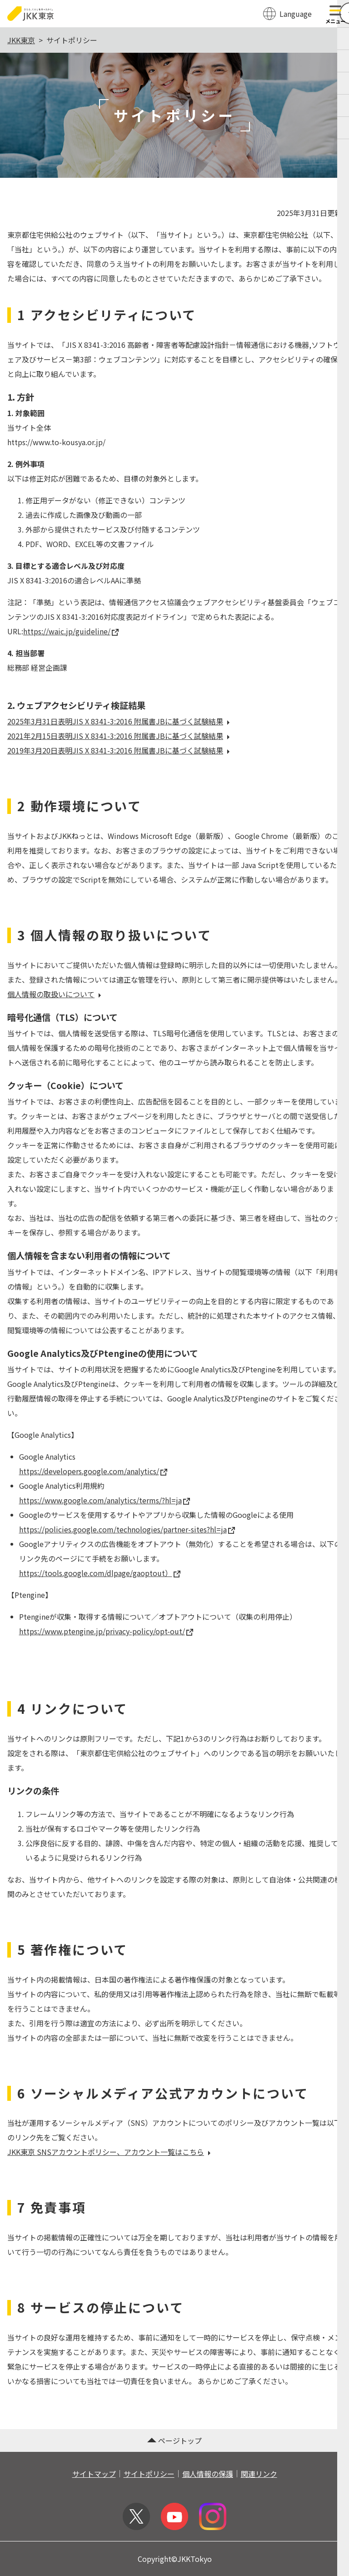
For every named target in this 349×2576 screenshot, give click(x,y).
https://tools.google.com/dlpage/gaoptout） (100, 1572)
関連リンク (259, 2473)
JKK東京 (21, 40)
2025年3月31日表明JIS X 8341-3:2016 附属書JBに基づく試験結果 (119, 721)
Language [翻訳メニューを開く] (295, 13)
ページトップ (174, 2440)
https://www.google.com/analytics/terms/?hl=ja (104, 1500)
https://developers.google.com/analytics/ (93, 1471)
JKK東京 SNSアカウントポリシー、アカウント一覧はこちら (110, 2151)
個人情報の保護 (207, 2473)
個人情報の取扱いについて (55, 994)
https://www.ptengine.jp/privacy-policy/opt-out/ (106, 1631)
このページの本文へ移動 (174, 1)
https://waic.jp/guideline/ (71, 631)
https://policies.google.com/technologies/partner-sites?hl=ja (127, 1529)
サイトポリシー (149, 2473)
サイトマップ (94, 2473)
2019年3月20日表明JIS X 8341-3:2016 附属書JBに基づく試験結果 (119, 750)
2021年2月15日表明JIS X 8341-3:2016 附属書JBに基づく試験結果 (119, 735)
